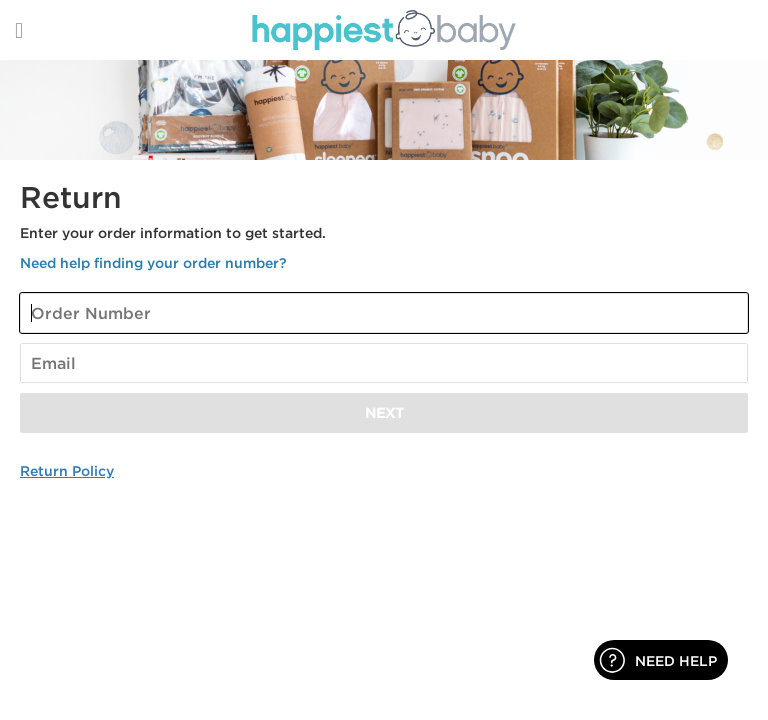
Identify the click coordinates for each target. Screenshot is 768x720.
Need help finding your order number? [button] (153, 262)
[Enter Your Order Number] (384, 313)
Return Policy (67, 470)
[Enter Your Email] (384, 363)
